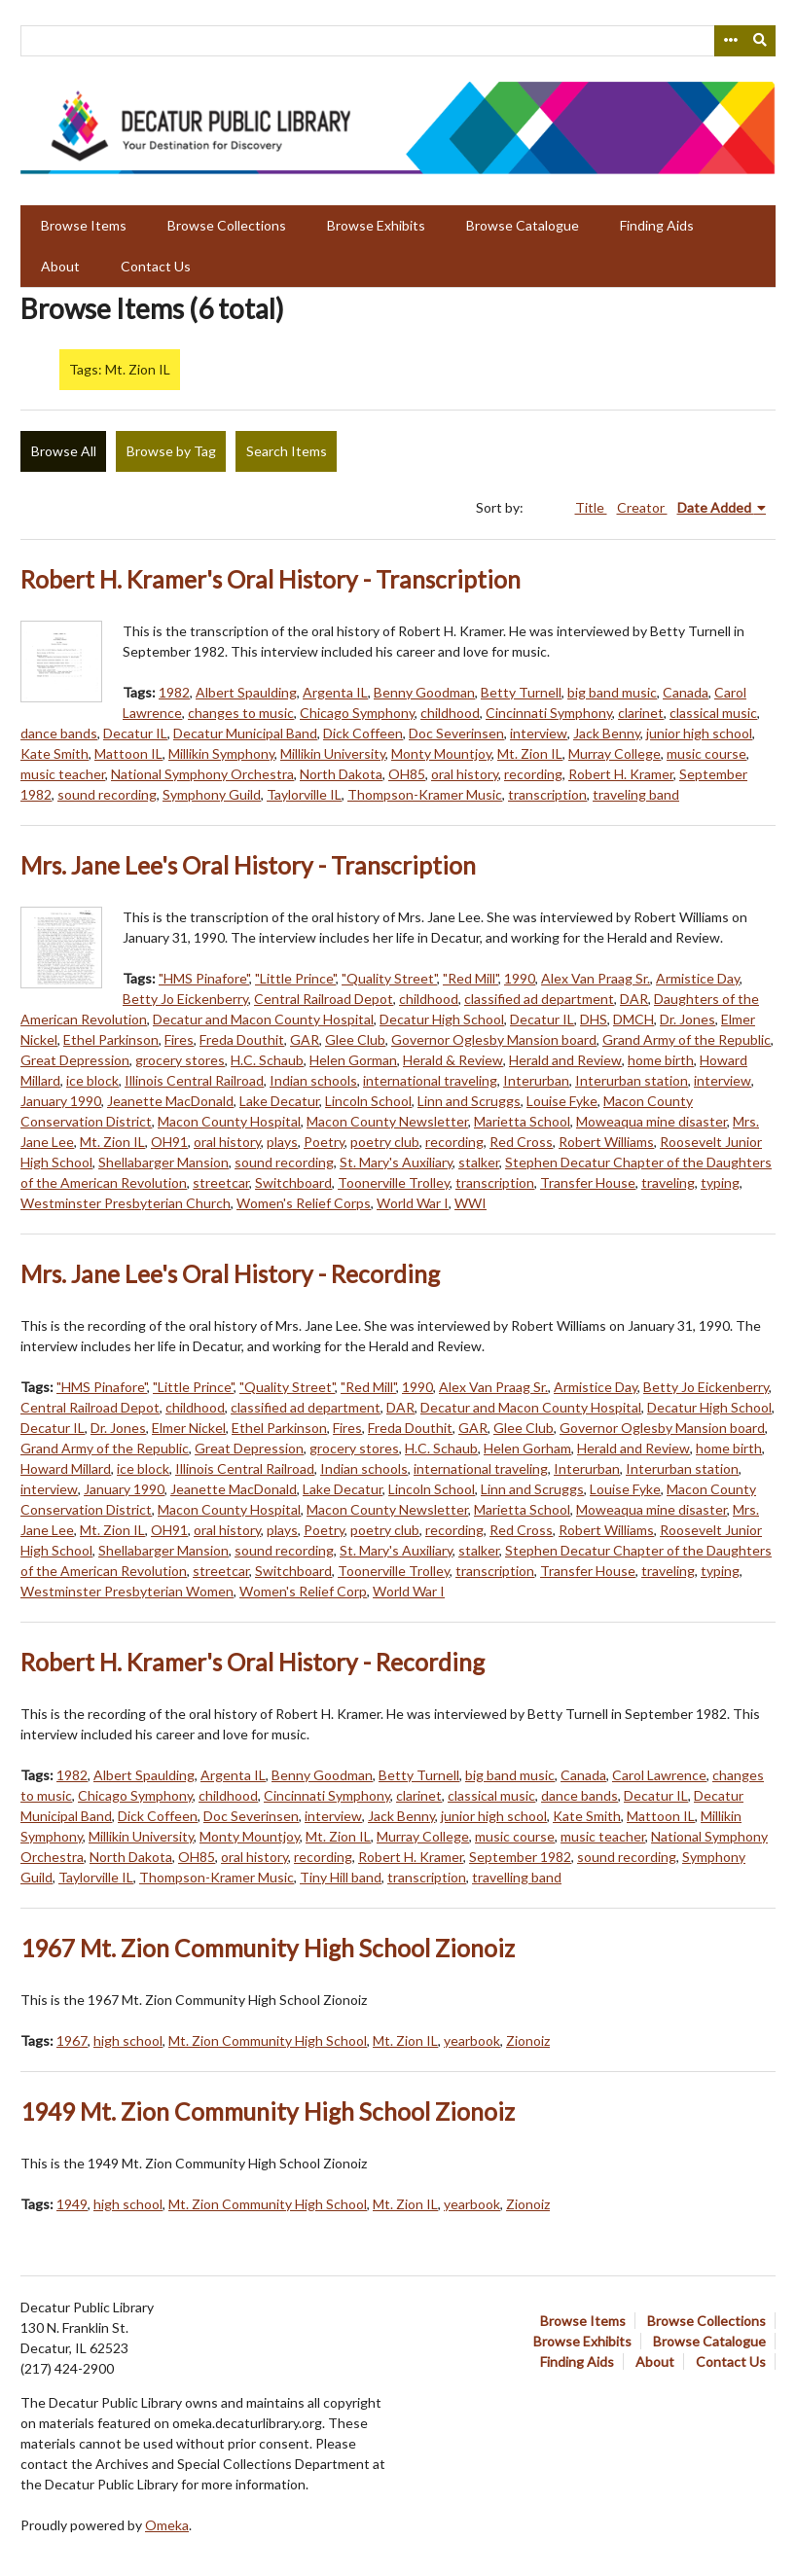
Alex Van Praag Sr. (595, 978)
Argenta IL (335, 692)
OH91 (169, 1141)
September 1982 (520, 1856)
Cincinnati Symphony (549, 712)
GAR (304, 1039)
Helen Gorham (527, 1448)
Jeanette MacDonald (170, 1100)
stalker (478, 1162)
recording (533, 774)
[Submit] (761, 40)
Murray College (614, 753)
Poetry (324, 1141)
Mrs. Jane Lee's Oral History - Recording (230, 1274)
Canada (685, 692)
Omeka (167, 2525)
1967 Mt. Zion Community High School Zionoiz (267, 1948)
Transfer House (587, 1182)
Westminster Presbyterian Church (125, 1203)
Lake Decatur (279, 1100)
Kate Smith (54, 753)
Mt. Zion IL (529, 753)
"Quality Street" (389, 978)
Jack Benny (606, 733)
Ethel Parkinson (111, 1039)
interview (538, 733)
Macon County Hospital (229, 1121)
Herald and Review (565, 1060)
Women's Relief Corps (303, 1203)
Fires (179, 1039)
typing (720, 1182)
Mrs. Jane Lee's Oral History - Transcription (248, 865)
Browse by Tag (171, 451)
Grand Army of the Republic (686, 1039)
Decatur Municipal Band (245, 733)
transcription (547, 794)
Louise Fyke (561, 1100)
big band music (612, 692)
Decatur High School (442, 1019)
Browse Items (84, 225)
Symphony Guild (212, 794)
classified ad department (539, 998)
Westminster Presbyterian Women (127, 1591)
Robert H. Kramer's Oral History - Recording (252, 1662)
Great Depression (74, 1060)
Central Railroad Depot (323, 998)
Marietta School (522, 1121)
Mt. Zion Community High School (267, 2040)
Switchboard (293, 1182)
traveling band (636, 794)
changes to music (241, 712)
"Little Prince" (295, 978)
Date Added (715, 507)
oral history (464, 774)
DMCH (633, 1019)
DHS (593, 1019)
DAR (634, 998)
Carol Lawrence (659, 1775)
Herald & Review (453, 1060)
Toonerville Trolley (394, 1182)
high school (128, 2040)
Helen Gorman (353, 1060)
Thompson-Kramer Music (424, 794)
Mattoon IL (128, 753)
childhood (450, 712)
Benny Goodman (424, 692)
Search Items (286, 451)
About (60, 266)
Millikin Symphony (221, 753)
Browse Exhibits (376, 225)
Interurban (536, 1080)
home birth (661, 1060)
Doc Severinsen (456, 733)
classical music (713, 712)
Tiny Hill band (340, 1877)
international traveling (430, 1080)
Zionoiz (528, 2040)
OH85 (406, 774)
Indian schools (313, 1080)
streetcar (221, 1182)
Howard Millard (65, 1468)
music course (706, 753)
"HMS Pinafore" (204, 978)
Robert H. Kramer (620, 774)
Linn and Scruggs (469, 1100)
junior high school (699, 733)
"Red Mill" (470, 978)
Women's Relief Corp (303, 1591)
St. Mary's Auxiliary (396, 1162)
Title (591, 507)
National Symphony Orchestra (202, 774)
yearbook (472, 2040)
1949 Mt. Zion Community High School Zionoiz (267, 2111)
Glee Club (355, 1039)
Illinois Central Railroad (194, 1080)
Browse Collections (226, 225)
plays (282, 1141)
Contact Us (156, 266)
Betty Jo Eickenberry (185, 998)
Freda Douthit (241, 1039)
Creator (642, 507)
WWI (470, 1203)
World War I (413, 1203)
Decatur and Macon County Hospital (263, 1019)
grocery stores (180, 1060)
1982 (174, 692)
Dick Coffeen (363, 733)
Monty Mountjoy (441, 753)
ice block (92, 1080)
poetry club (384, 1141)
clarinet (641, 712)
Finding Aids (657, 225)
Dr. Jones (687, 1019)
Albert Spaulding (246, 692)
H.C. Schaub (267, 1060)
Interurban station (631, 1080)
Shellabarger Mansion (163, 1162)
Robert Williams (606, 1141)
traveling (668, 1182)
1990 (519, 978)
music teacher (62, 774)
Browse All (63, 451)
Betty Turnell (521, 692)
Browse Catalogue (522, 225)
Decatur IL (135, 733)
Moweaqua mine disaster (651, 1121)
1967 (72, 2040)
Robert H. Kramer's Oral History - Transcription (270, 579)
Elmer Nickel (189, 1427)
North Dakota (341, 774)
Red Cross (521, 1141)
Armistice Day (698, 978)
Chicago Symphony (357, 712)
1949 (72, 2204)
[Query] (398, 40)
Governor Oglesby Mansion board (494, 1039)
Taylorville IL (304, 794)
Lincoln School (368, 1100)
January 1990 (60, 1100)
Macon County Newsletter (387, 1121)
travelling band (516, 1877)
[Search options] (729, 40)
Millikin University (332, 753)
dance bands (58, 733)
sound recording (107, 794)
